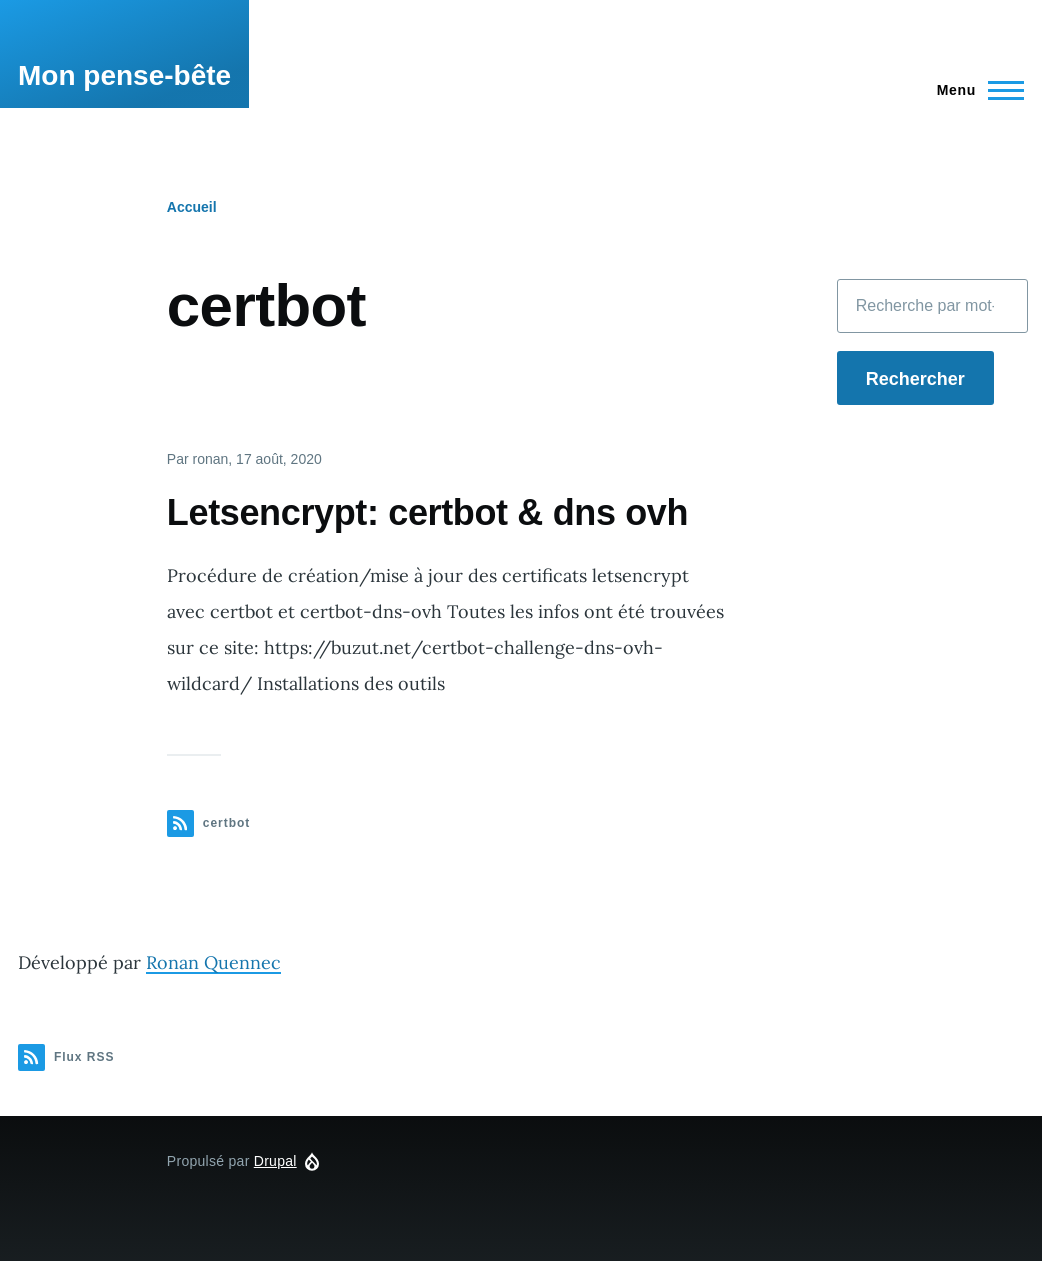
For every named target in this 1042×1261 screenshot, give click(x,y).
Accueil (192, 207)
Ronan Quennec (213, 962)
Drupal (275, 1161)
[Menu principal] (974, 90)
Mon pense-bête (124, 75)
